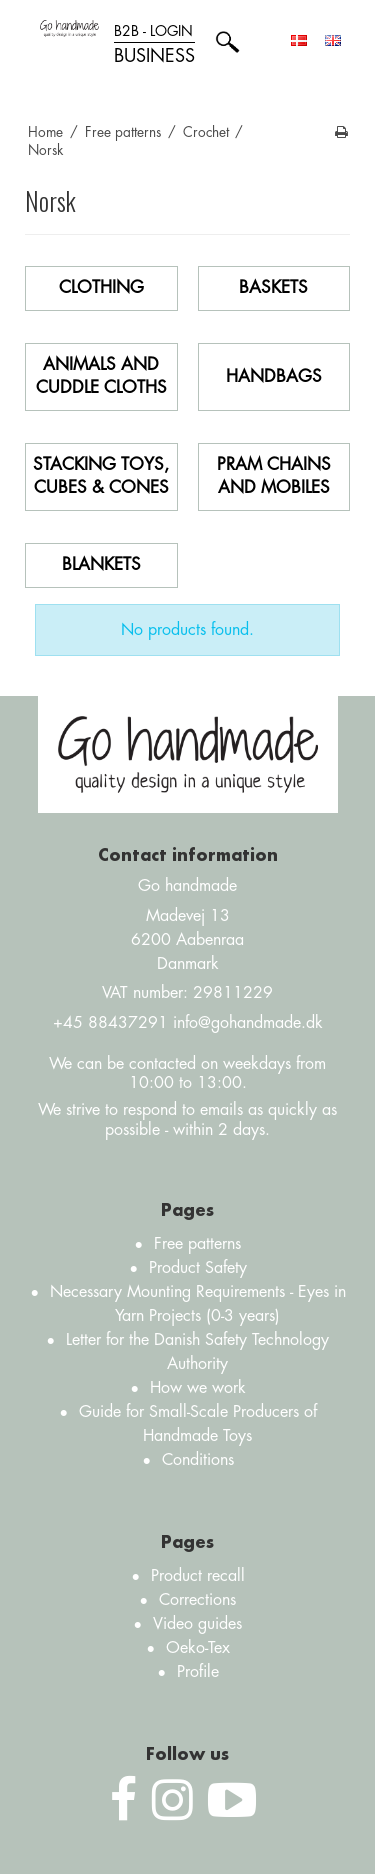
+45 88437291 (110, 1023)
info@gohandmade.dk (248, 1023)
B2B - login (154, 45)
